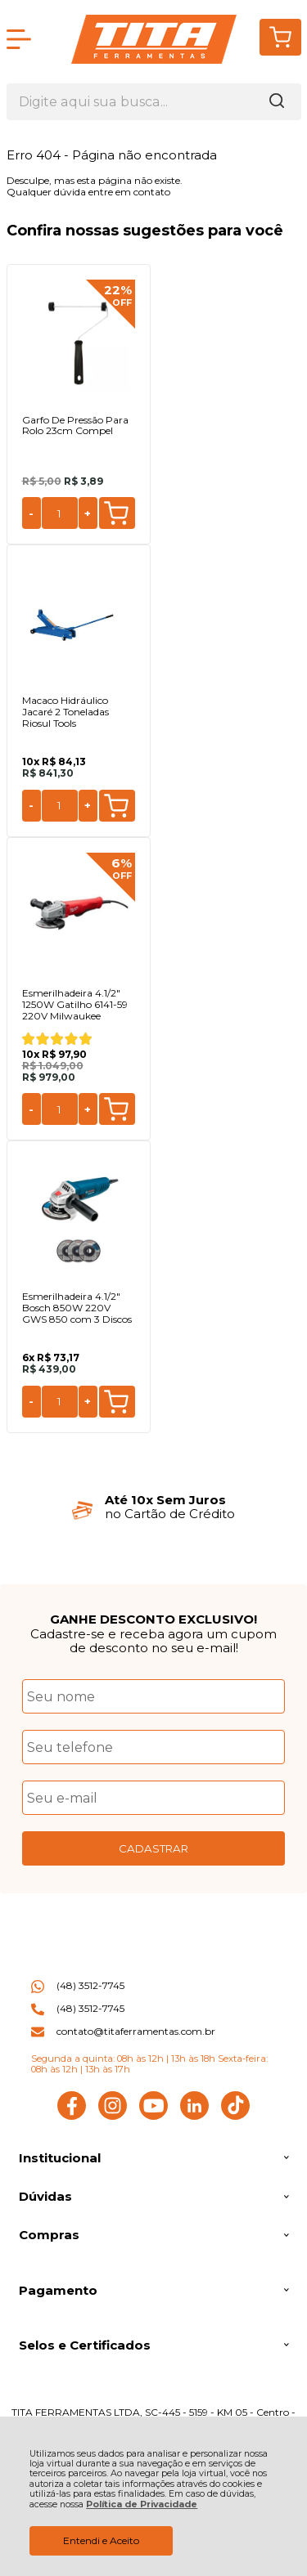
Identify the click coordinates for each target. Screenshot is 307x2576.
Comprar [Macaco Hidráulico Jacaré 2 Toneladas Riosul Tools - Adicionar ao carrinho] (116, 806)
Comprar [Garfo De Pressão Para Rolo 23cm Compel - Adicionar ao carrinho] (116, 513)
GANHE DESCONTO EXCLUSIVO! (153, 1619)
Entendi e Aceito (101, 2540)
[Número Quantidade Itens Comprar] (60, 513)
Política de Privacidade (141, 2504)
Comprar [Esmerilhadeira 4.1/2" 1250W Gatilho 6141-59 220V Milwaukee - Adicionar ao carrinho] (116, 1109)
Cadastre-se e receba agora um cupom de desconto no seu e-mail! (153, 1640)
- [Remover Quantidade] (31, 513)
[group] (154, 1507)
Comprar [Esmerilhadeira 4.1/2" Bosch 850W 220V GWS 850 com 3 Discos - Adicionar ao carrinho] (116, 1402)
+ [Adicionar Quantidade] (87, 513)
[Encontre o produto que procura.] (276, 101)
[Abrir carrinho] (280, 37)
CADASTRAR (153, 1848)
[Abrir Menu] (19, 39)
